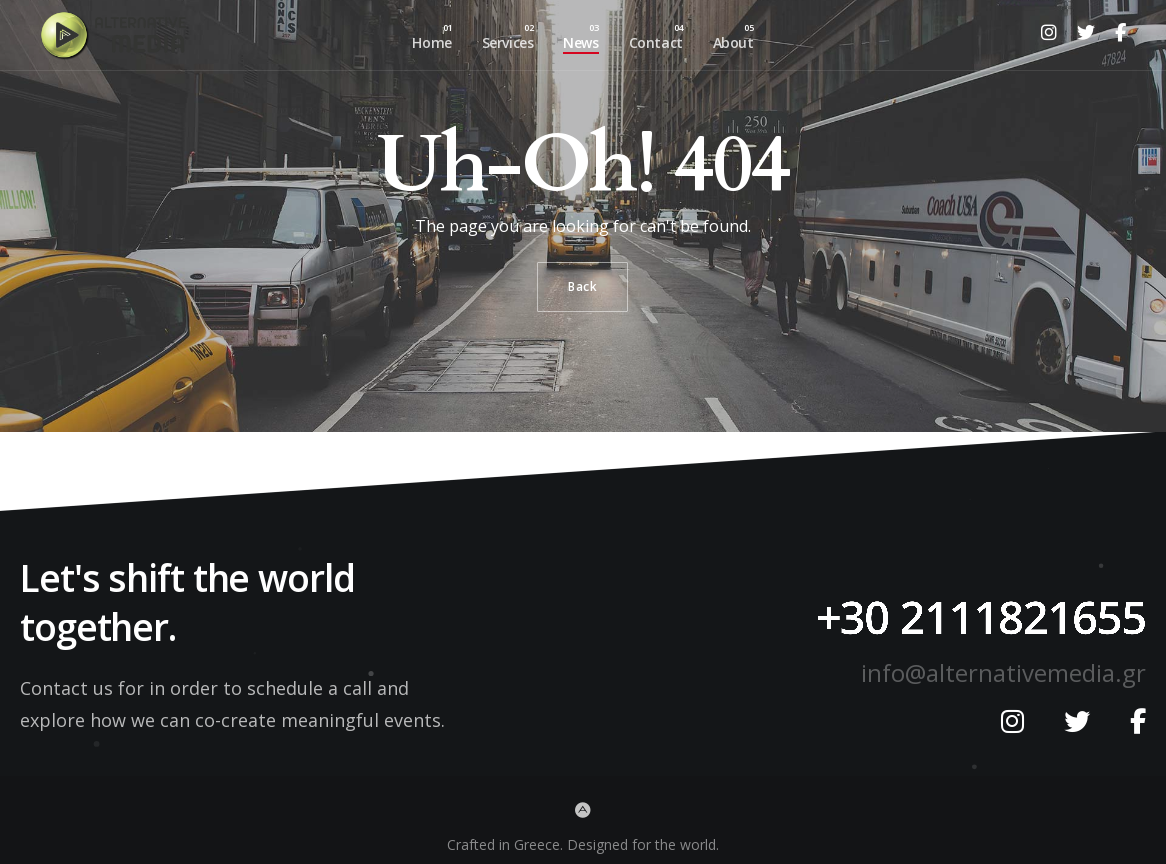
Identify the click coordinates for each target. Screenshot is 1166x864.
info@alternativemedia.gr (1003, 672)
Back (582, 286)
